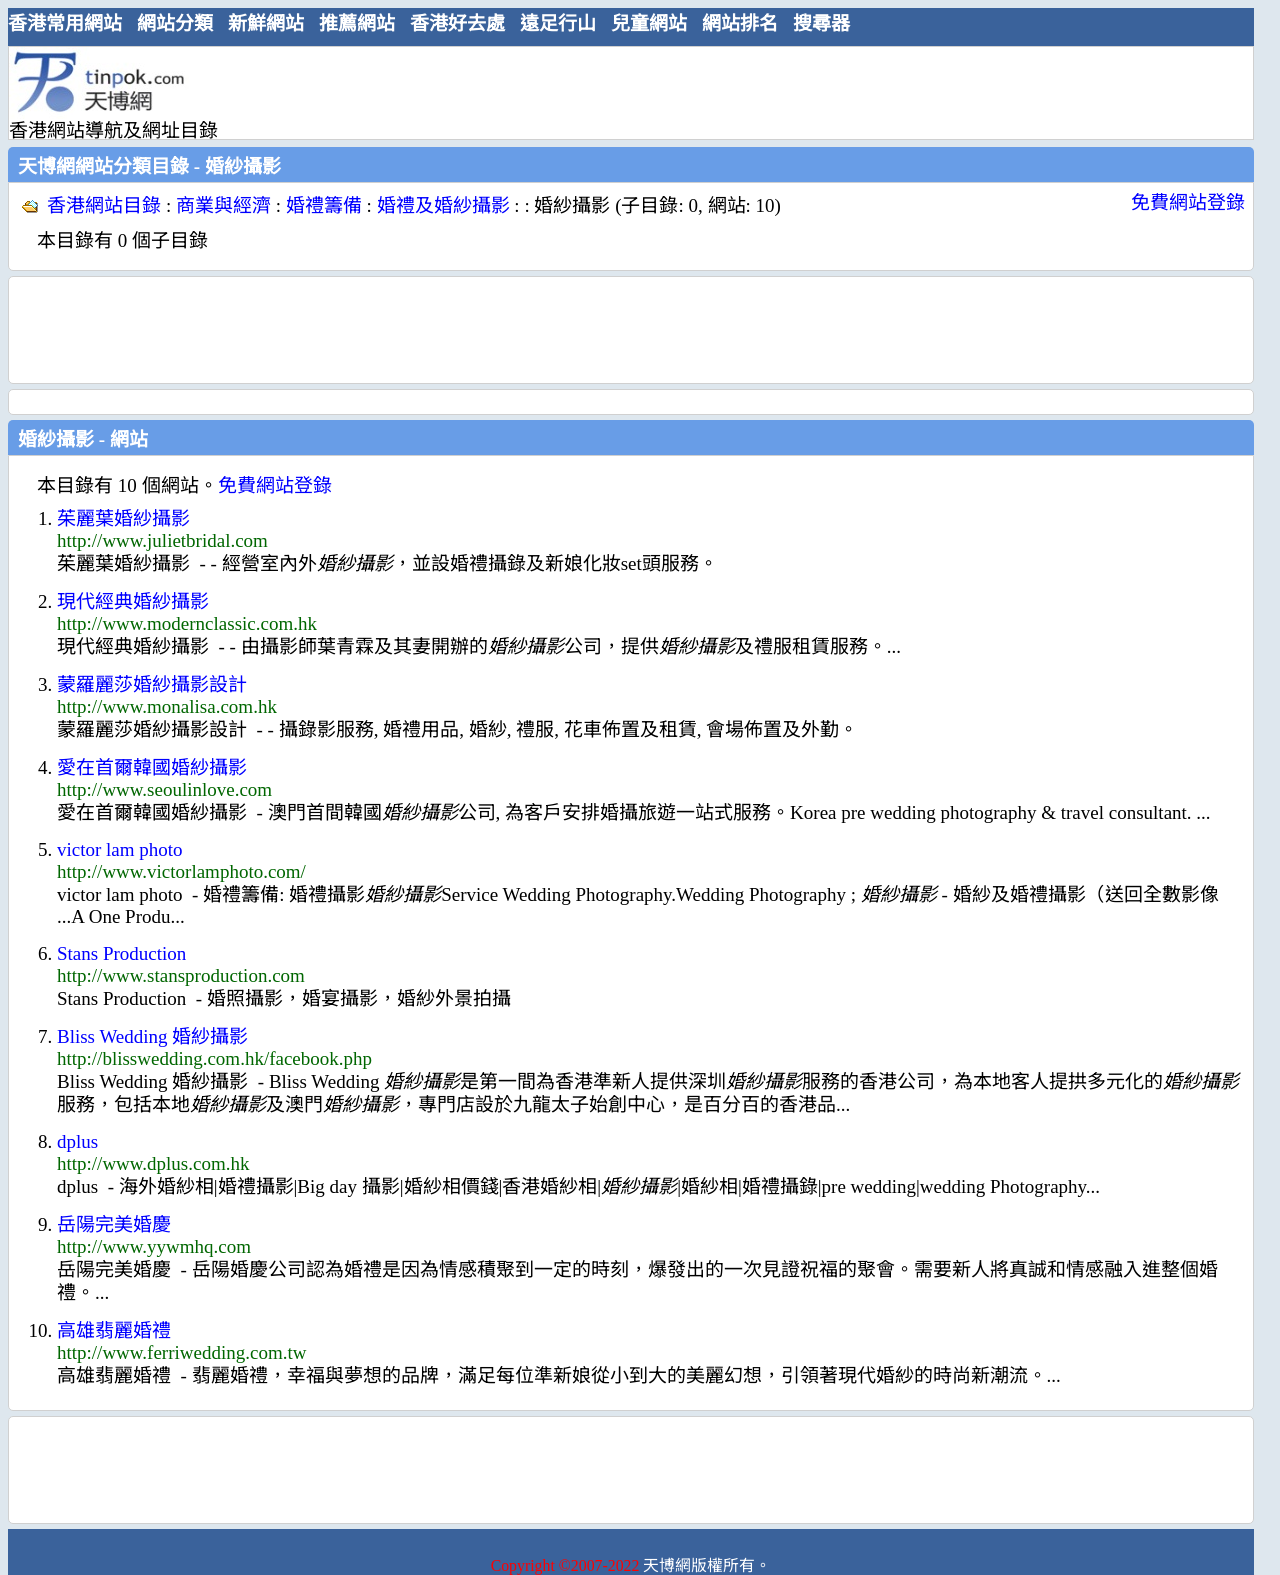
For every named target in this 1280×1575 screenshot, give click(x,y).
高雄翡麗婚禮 (114, 1330)
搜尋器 (821, 23)
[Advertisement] (623, 92)
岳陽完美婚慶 (114, 1224)
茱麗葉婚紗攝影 (123, 518)
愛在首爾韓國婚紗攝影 (152, 767)
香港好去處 (457, 23)
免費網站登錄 (1188, 202)
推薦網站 (357, 23)
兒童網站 (649, 23)
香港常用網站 (65, 23)
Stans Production (121, 953)
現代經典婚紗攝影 (133, 601)
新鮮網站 (266, 23)
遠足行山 (558, 23)
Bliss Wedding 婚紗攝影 (152, 1036)
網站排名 (740, 23)
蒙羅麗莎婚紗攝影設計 (152, 684)
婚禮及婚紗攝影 (443, 205)
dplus (77, 1141)
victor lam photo (120, 849)
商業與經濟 (223, 205)
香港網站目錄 (104, 205)
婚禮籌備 (324, 205)
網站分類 (175, 23)
